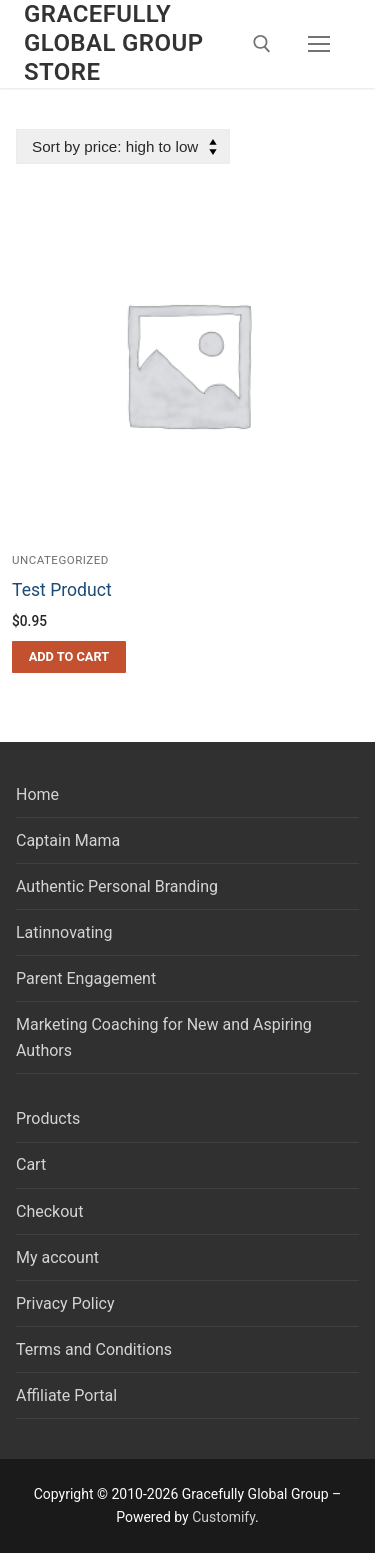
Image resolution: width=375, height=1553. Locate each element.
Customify (223, 1517)
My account (57, 1257)
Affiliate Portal (66, 1395)
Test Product (62, 590)
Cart (31, 1164)
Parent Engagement (86, 978)
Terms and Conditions (94, 1349)
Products (48, 1118)
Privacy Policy (65, 1303)
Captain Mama (68, 840)
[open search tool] (262, 44)
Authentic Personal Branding (117, 886)
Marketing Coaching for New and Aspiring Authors (164, 1037)
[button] (69, 657)
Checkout (49, 1211)
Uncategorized (60, 560)
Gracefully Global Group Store (113, 43)
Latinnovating (64, 932)
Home (37, 794)
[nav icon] (319, 44)
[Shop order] (123, 146)
